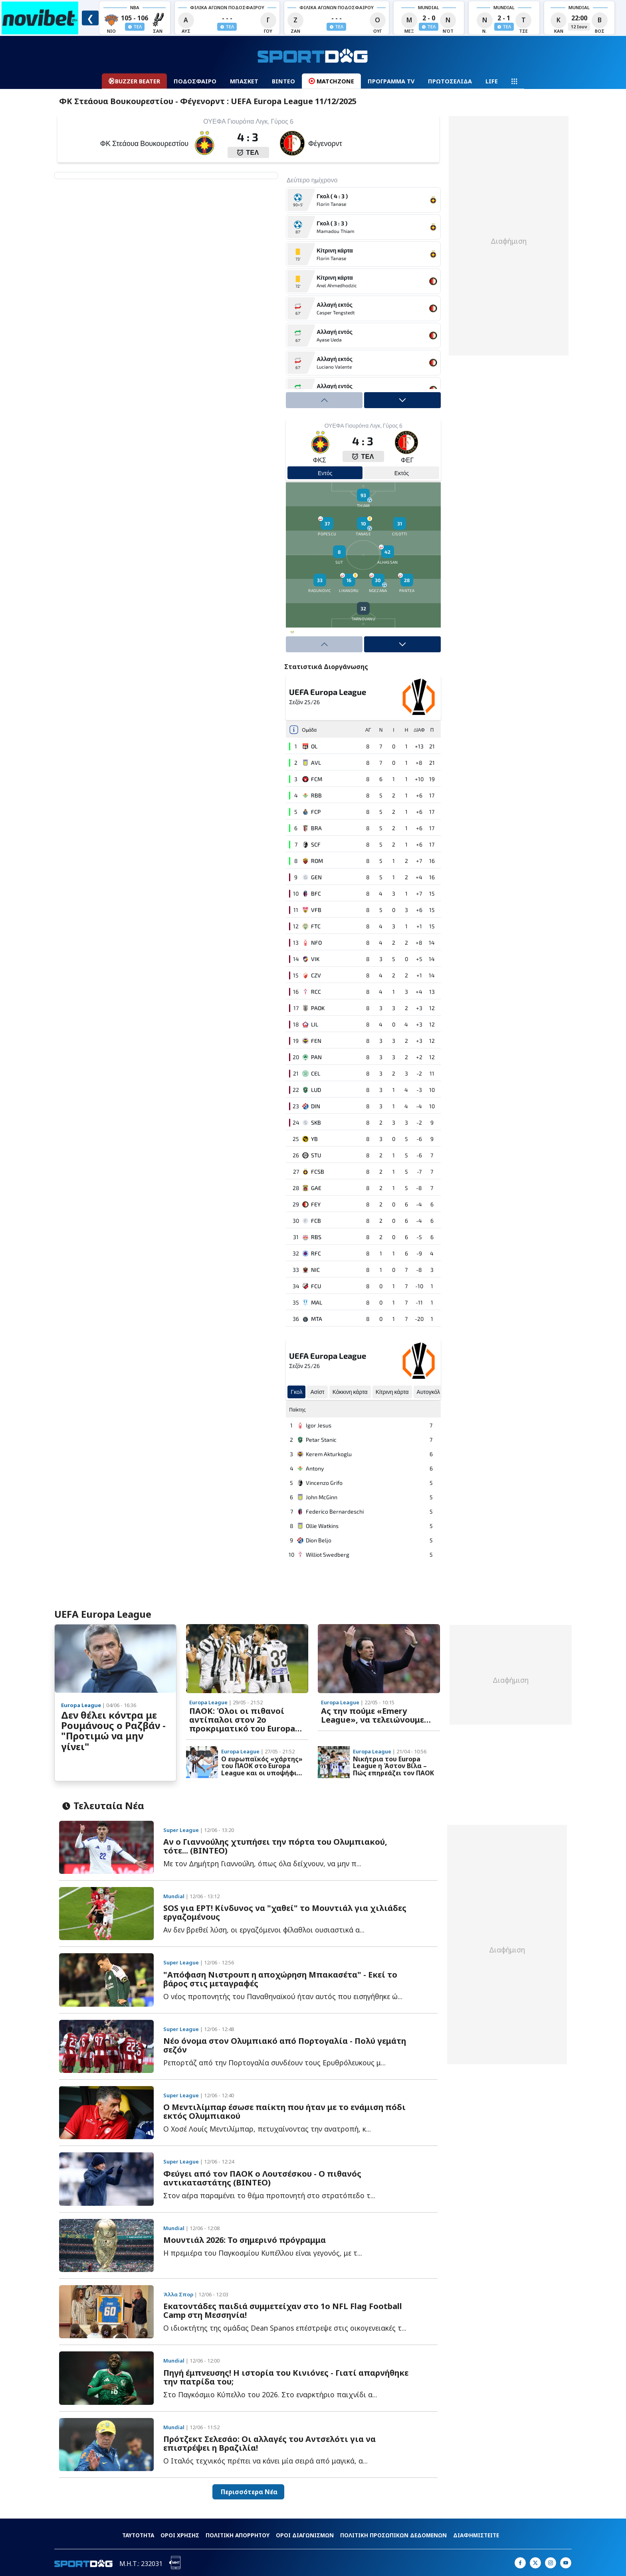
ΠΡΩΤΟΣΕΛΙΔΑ (450, 81)
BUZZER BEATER (134, 81)
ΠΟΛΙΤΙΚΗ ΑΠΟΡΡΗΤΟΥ (237, 2535)
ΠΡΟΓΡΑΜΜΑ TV (391, 81)
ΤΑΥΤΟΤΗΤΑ (138, 2535)
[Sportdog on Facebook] (520, 2563)
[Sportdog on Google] (566, 2563)
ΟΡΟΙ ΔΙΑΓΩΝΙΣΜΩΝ (305, 2535)
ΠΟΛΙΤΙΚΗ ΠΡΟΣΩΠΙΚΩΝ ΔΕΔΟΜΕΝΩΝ (393, 2535)
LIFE (491, 81)
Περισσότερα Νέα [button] (248, 2491)
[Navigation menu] (514, 81)
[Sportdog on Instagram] (551, 2563)
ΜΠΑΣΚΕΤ (244, 81)
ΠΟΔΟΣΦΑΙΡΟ (195, 81)
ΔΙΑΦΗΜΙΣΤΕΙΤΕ (476, 2535)
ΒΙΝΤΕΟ (283, 81)
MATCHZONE (331, 81)
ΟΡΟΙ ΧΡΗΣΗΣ (179, 2535)
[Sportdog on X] (535, 2563)
